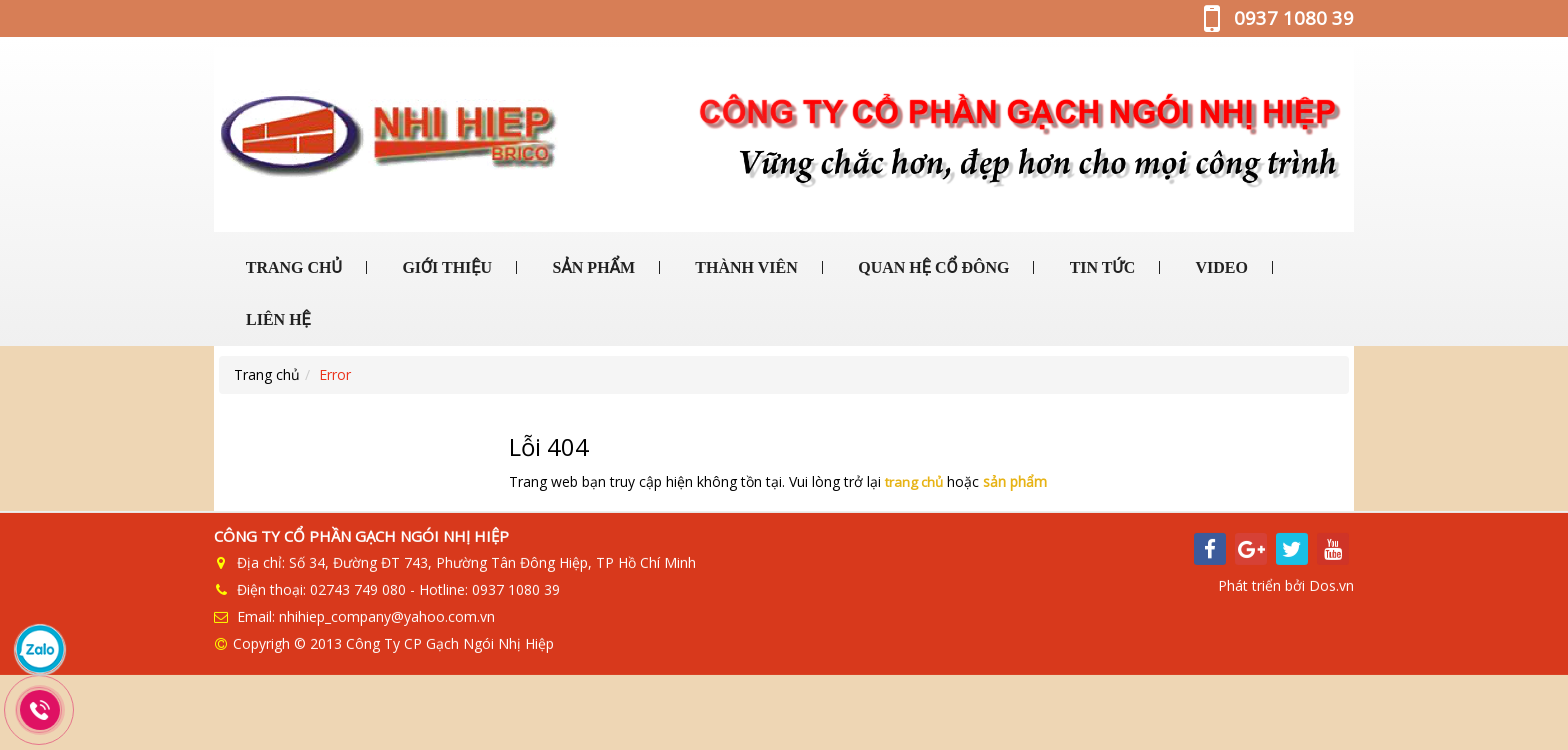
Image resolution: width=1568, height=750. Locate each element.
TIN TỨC (1100, 267)
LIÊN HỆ (276, 319)
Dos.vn (1331, 586)
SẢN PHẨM (591, 267)
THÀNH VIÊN (745, 267)
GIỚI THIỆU (445, 267)
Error (335, 374)
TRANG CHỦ (292, 267)
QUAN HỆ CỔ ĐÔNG (931, 267)
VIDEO (1220, 267)
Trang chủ (267, 374)
